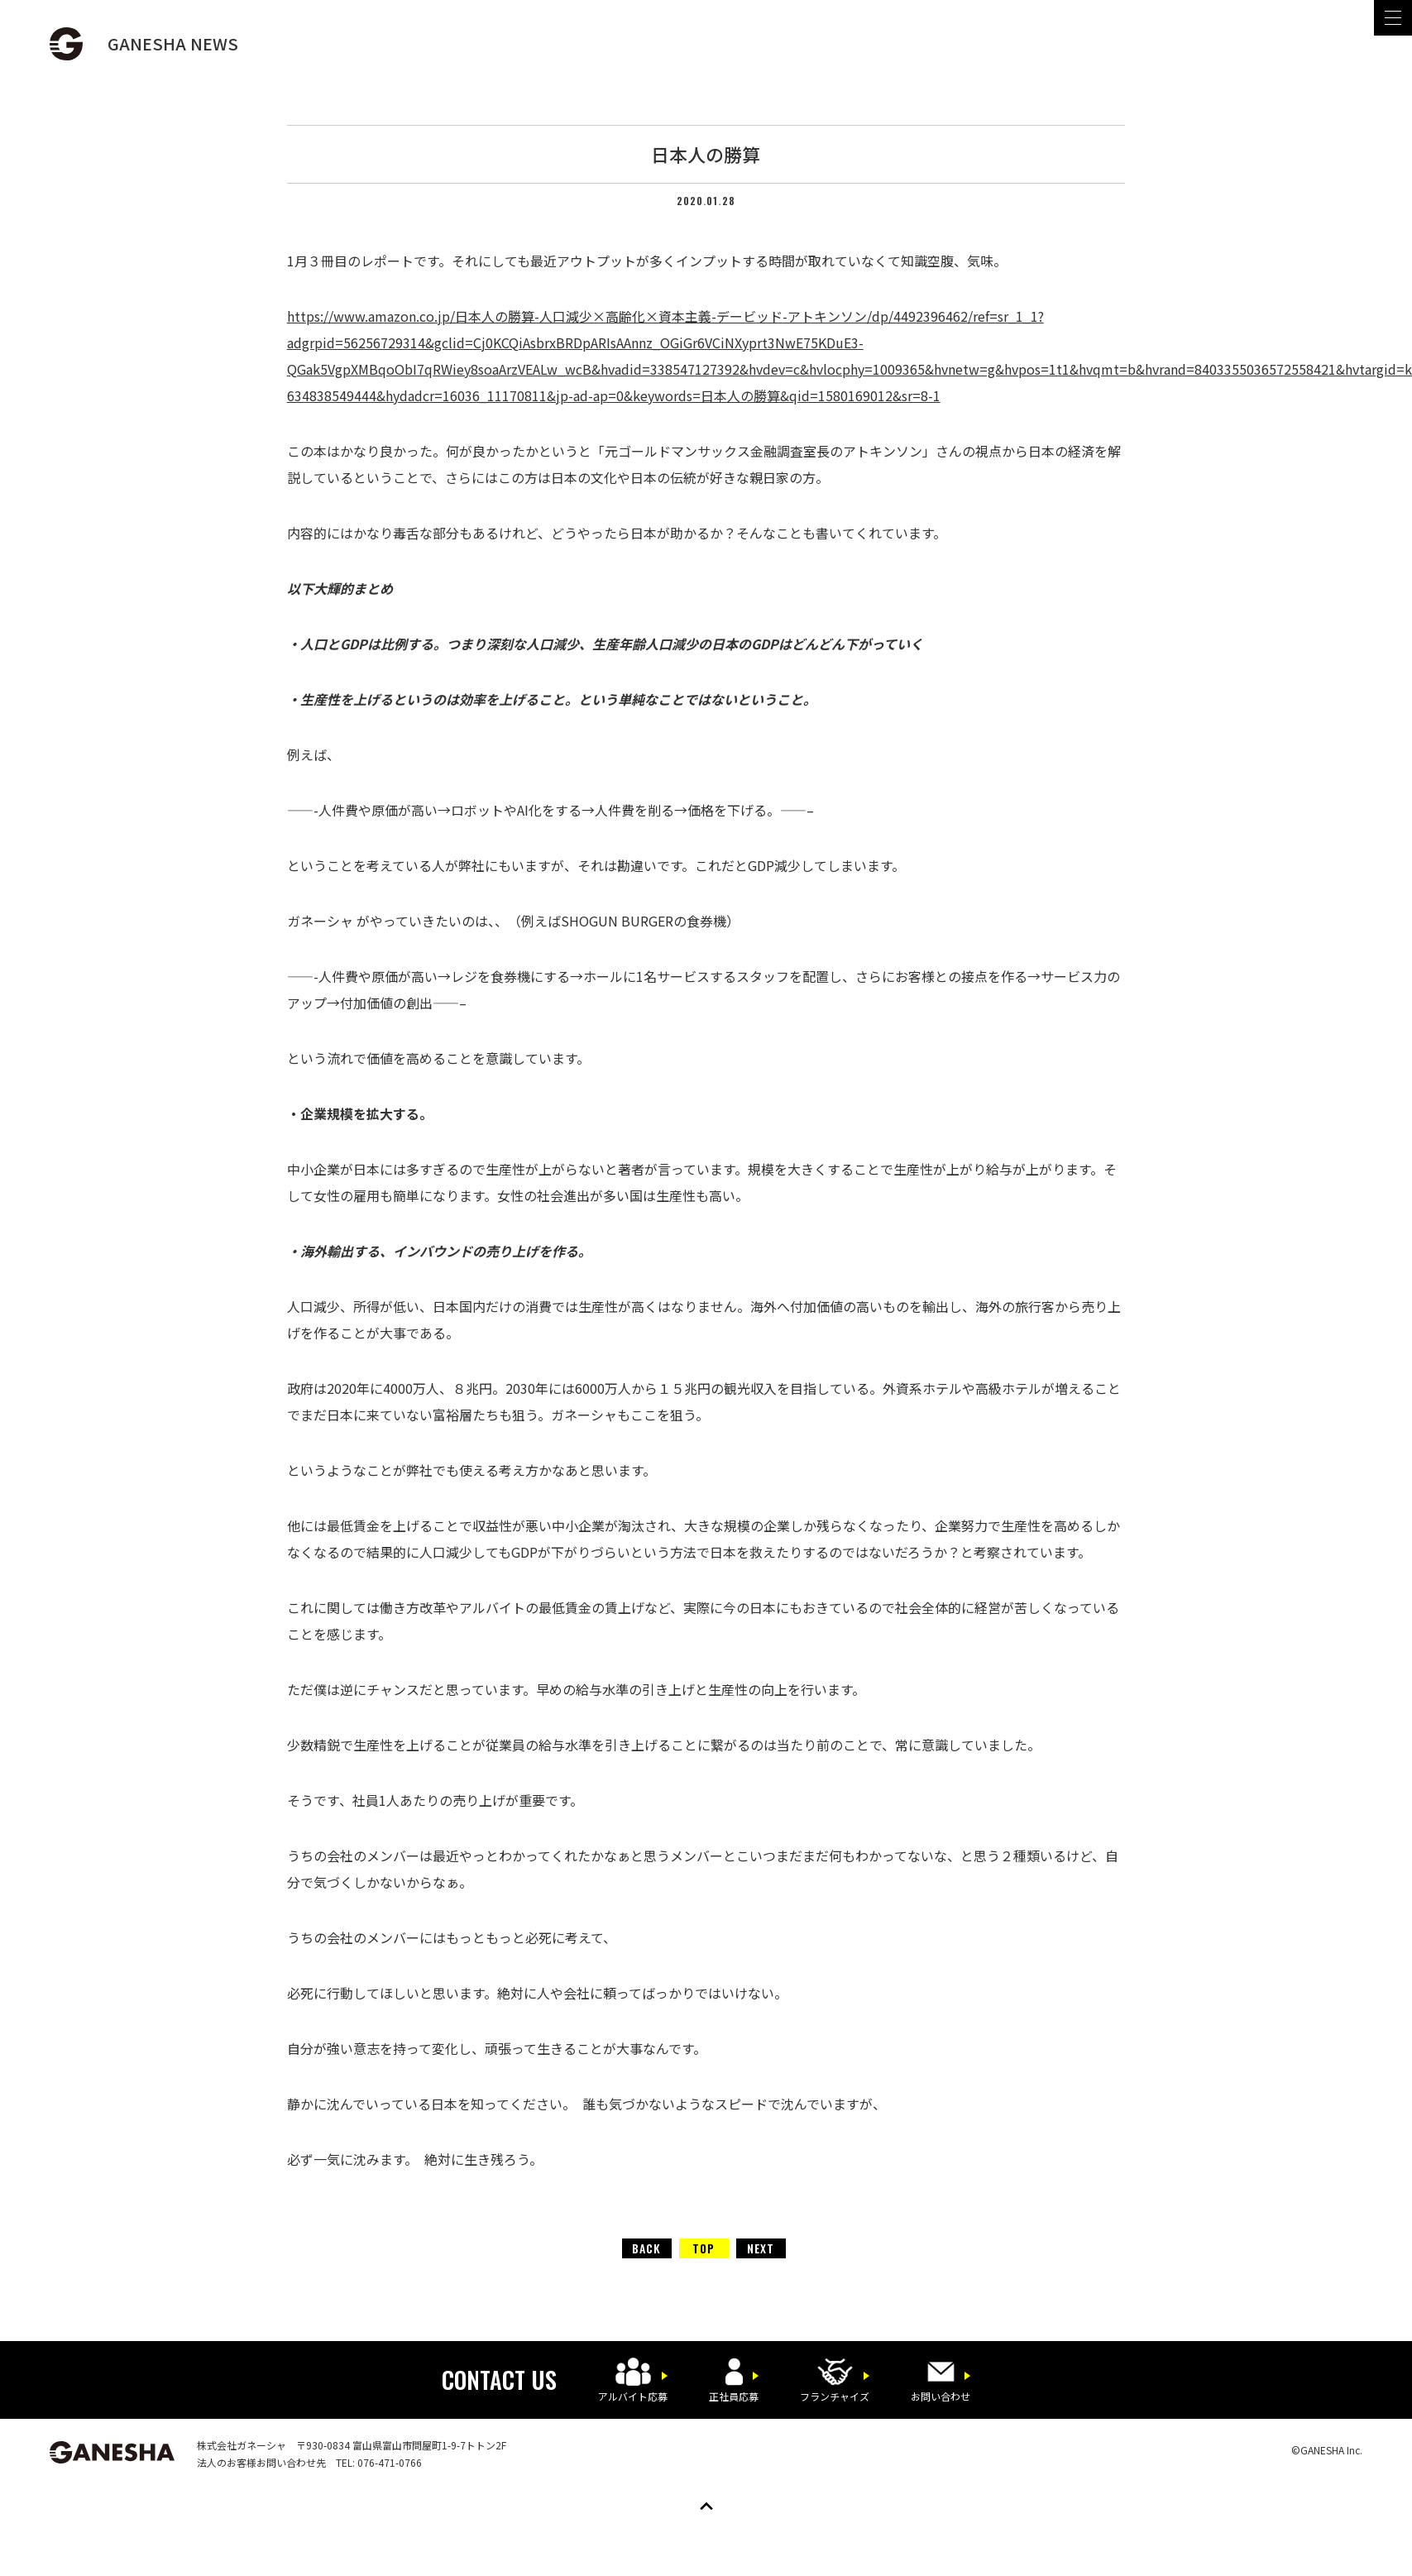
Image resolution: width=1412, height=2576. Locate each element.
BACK (646, 2248)
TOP (703, 2248)
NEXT (760, 2248)
